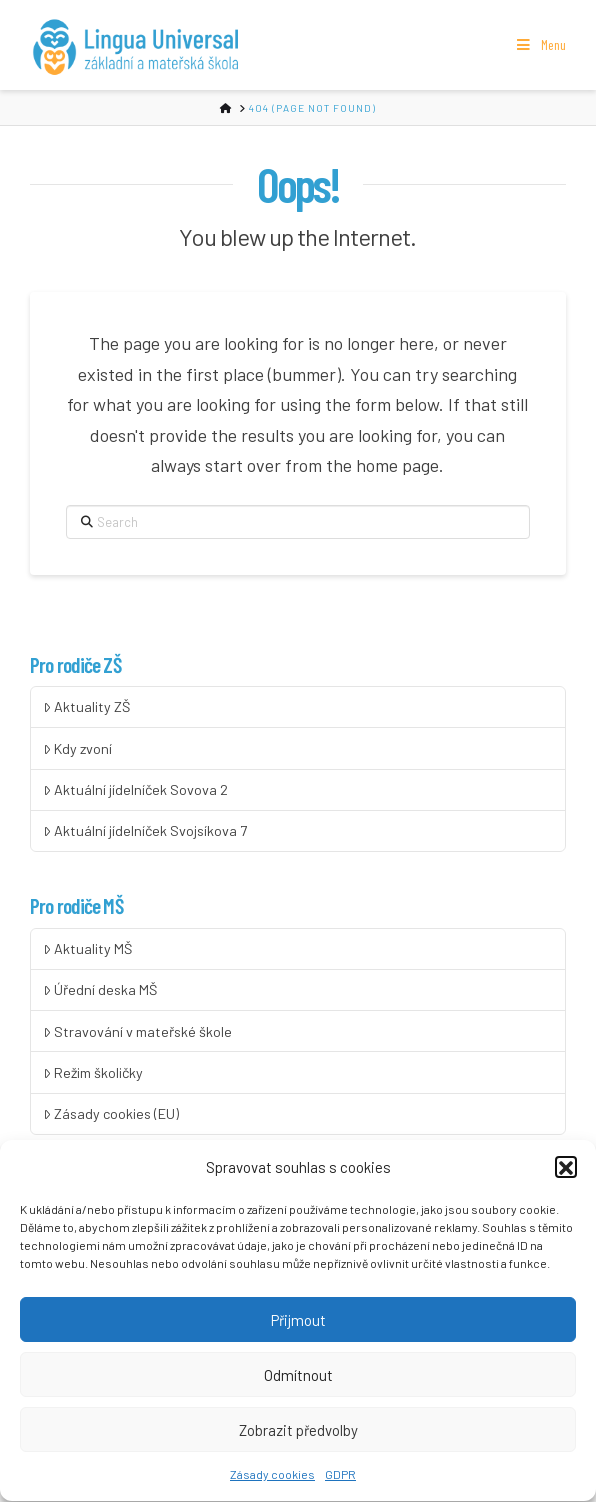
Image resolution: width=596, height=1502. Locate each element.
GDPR (340, 1484)
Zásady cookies (272, 1484)
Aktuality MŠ (87, 948)
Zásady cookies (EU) (111, 1113)
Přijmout (298, 1330)
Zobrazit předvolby (298, 1440)
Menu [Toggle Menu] (540, 44)
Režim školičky (93, 1072)
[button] (566, 1178)
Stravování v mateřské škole (137, 1031)
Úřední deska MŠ (100, 989)
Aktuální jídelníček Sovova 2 (135, 789)
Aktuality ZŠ (86, 706)
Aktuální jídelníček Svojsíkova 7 (145, 830)
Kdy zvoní (77, 748)
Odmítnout (298, 1385)
